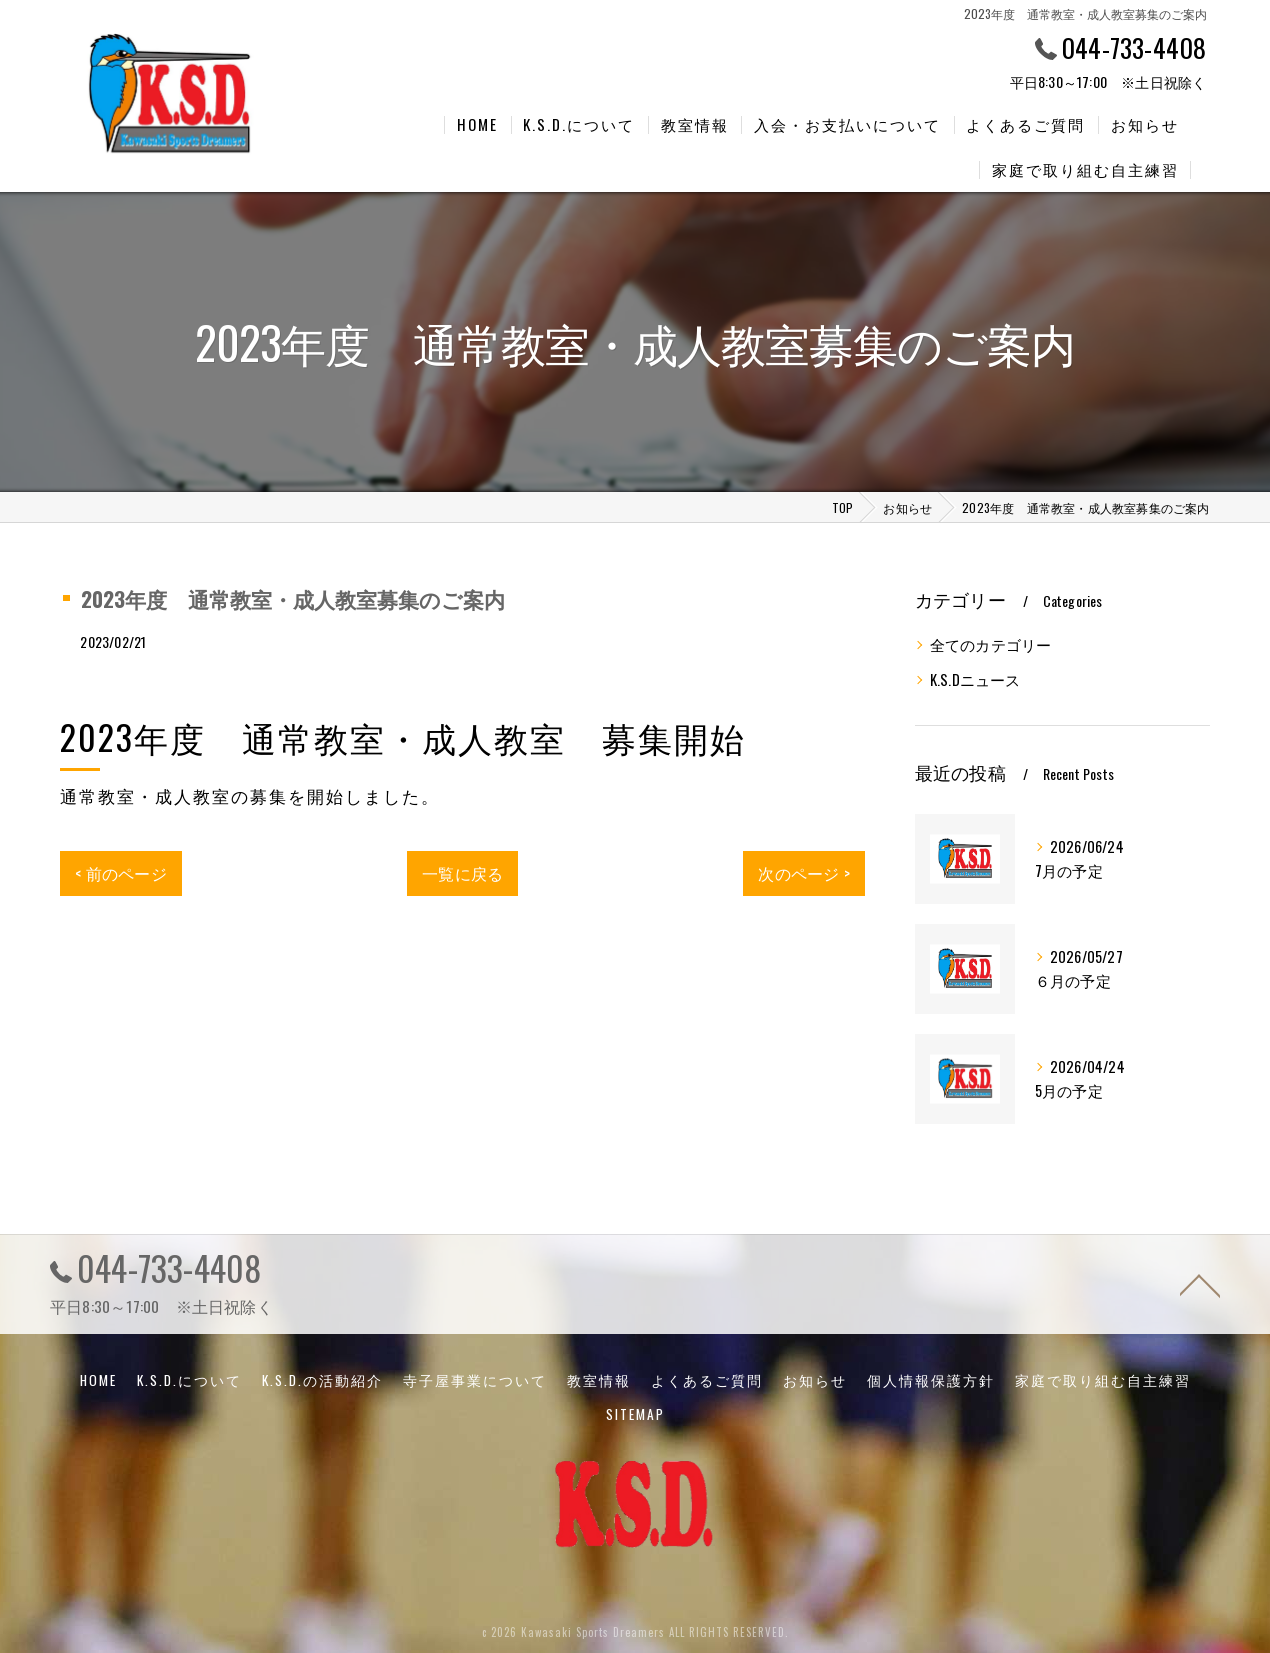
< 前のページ (120, 869)
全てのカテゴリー (991, 640)
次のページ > (803, 869)
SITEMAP (635, 1410)
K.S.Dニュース (975, 675)
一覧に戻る (462, 869)
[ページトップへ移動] (1200, 1280)
